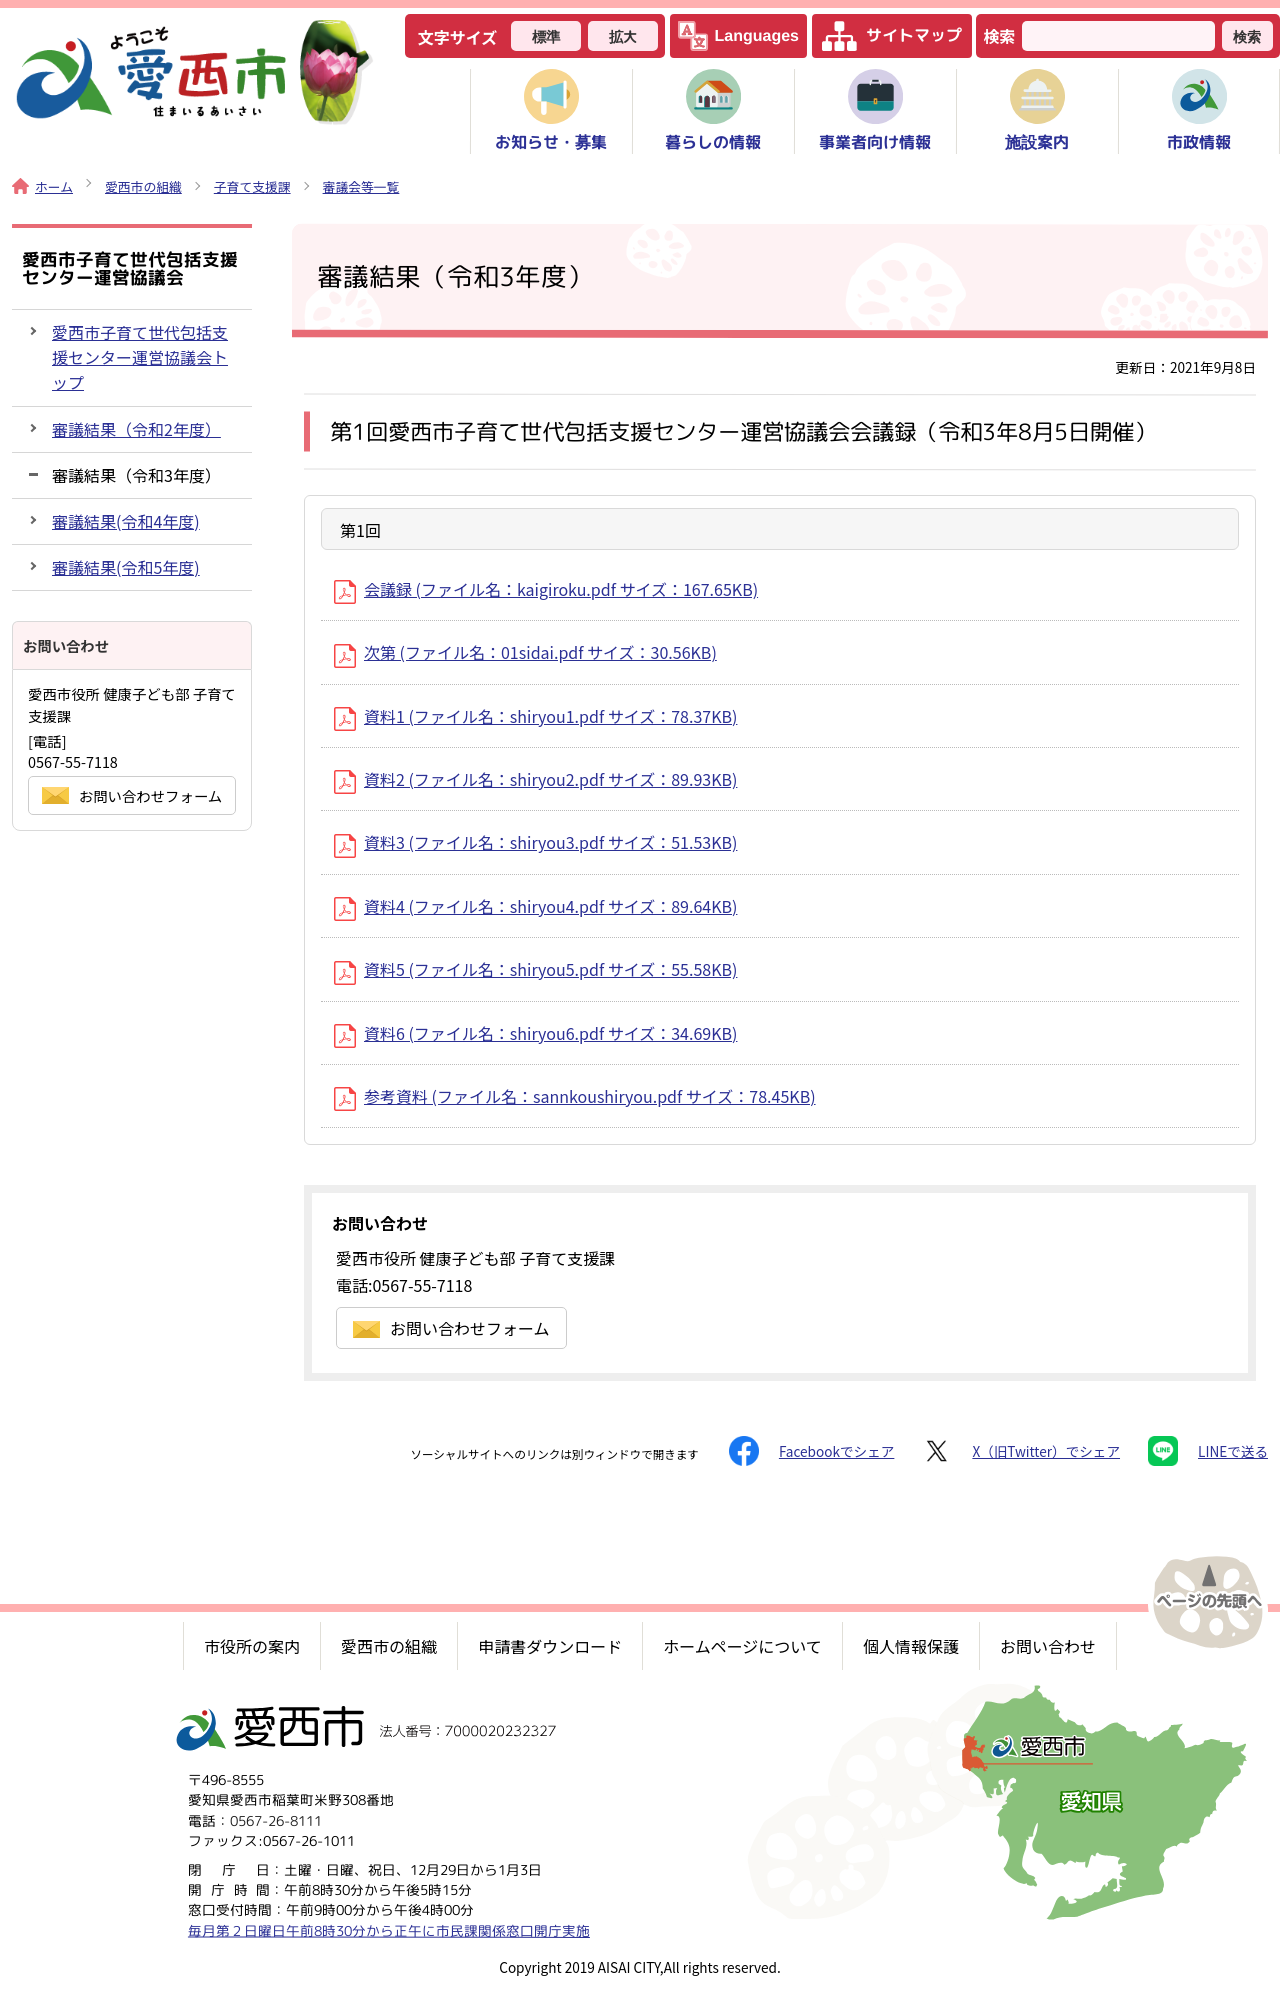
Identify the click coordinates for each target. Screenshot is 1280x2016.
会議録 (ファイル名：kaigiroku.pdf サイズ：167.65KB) (546, 589)
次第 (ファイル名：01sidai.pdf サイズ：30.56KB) (525, 652)
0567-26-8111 (276, 1819)
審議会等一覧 (361, 186)
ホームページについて (742, 1646)
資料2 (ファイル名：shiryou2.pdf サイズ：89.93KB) (535, 779)
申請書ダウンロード (550, 1646)
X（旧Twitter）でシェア (1021, 1451)
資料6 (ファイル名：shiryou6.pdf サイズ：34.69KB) (535, 1033)
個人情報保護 (911, 1646)
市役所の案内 (252, 1646)
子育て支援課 (252, 186)
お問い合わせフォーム (451, 1328)
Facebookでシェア (811, 1451)
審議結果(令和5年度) (126, 567)
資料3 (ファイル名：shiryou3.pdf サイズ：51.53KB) (535, 842)
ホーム (42, 186)
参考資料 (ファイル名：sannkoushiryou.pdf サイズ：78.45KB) (575, 1096)
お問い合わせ (1048, 1646)
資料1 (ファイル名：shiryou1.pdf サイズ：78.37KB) (535, 716)
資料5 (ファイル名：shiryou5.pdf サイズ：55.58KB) (535, 969)
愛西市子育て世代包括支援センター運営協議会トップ (140, 357)
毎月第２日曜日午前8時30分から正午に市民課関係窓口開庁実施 (389, 1929)
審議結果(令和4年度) (126, 521)
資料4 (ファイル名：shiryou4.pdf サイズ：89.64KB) (535, 906)
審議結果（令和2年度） (136, 429)
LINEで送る (1208, 1451)
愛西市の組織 (143, 186)
